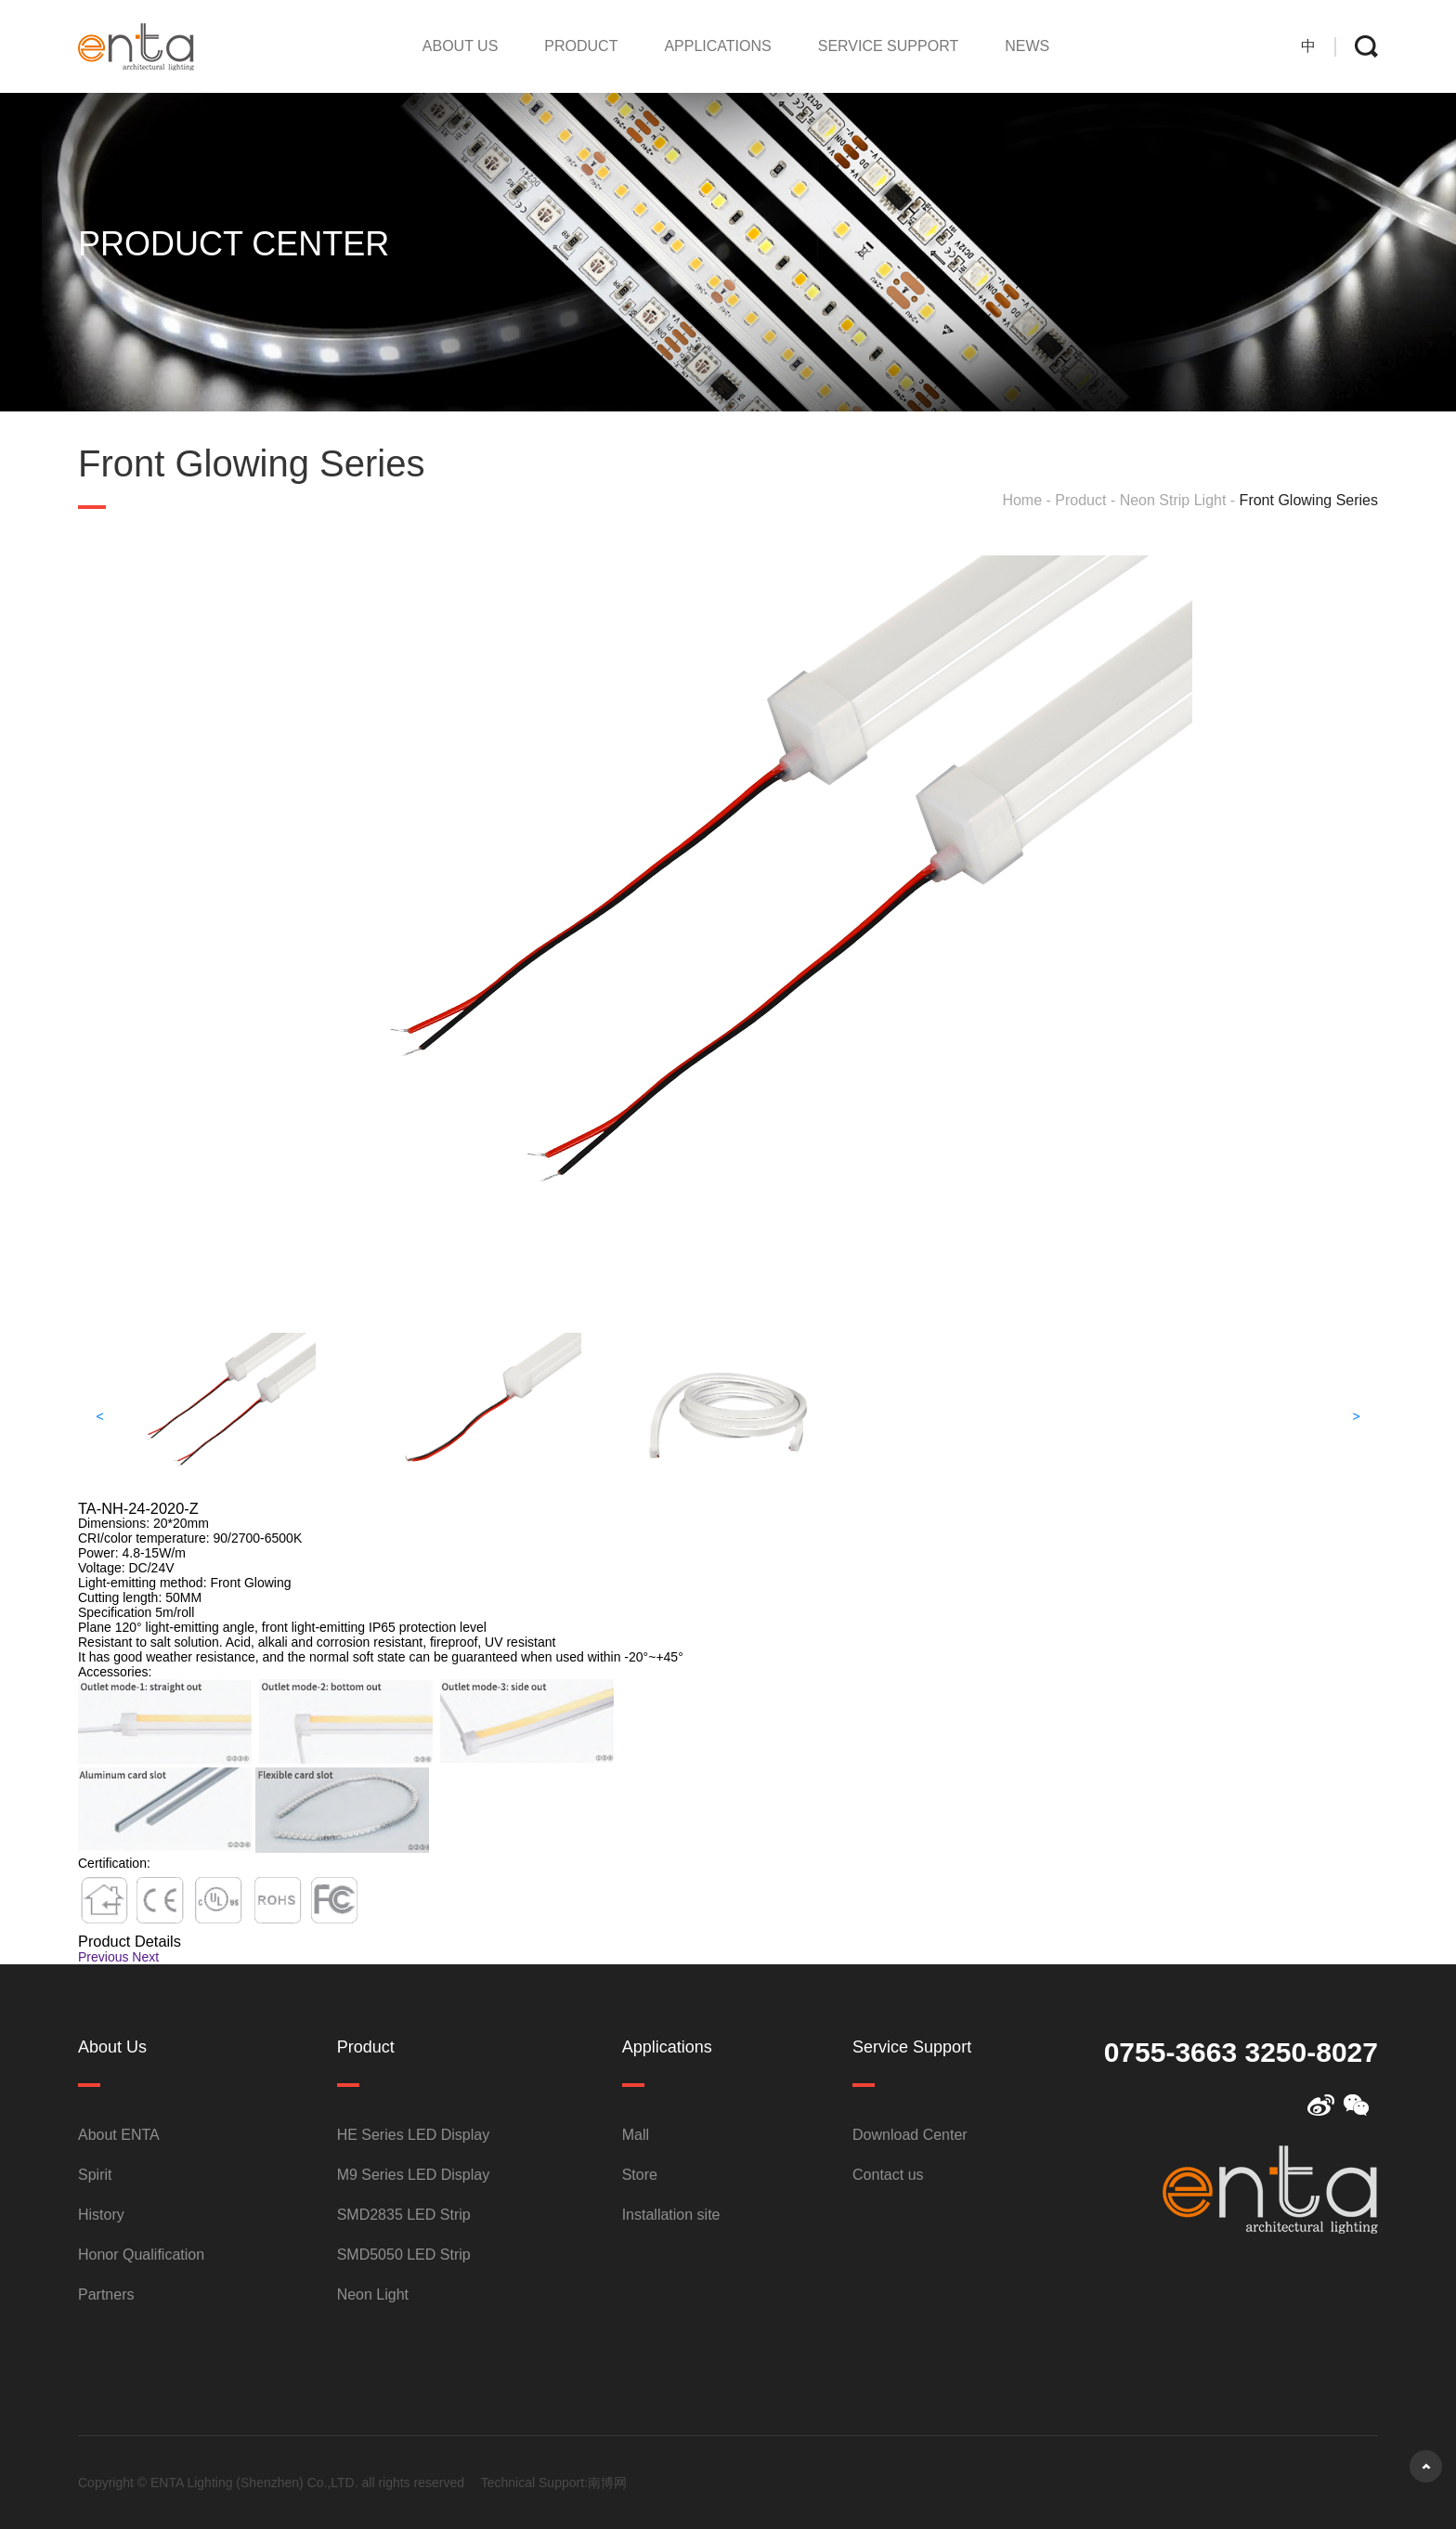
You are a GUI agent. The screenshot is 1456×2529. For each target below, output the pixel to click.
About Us (460, 46)
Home (1022, 500)
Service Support (888, 46)
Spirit (94, 2175)
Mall (635, 2135)
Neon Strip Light (1173, 500)
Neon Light (373, 2294)
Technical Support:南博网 (554, 2482)
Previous (103, 1956)
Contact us (887, 2175)
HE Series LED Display (413, 2135)
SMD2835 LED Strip (404, 2215)
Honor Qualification (141, 2254)
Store (639, 2175)
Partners (106, 2294)
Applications (717, 46)
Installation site (671, 2215)
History (101, 2215)
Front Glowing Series (1309, 500)
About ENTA (119, 2135)
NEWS (1027, 46)
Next (145, 1956)
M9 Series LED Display (413, 2175)
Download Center (910, 2135)
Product (581, 46)
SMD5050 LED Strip (404, 2254)
